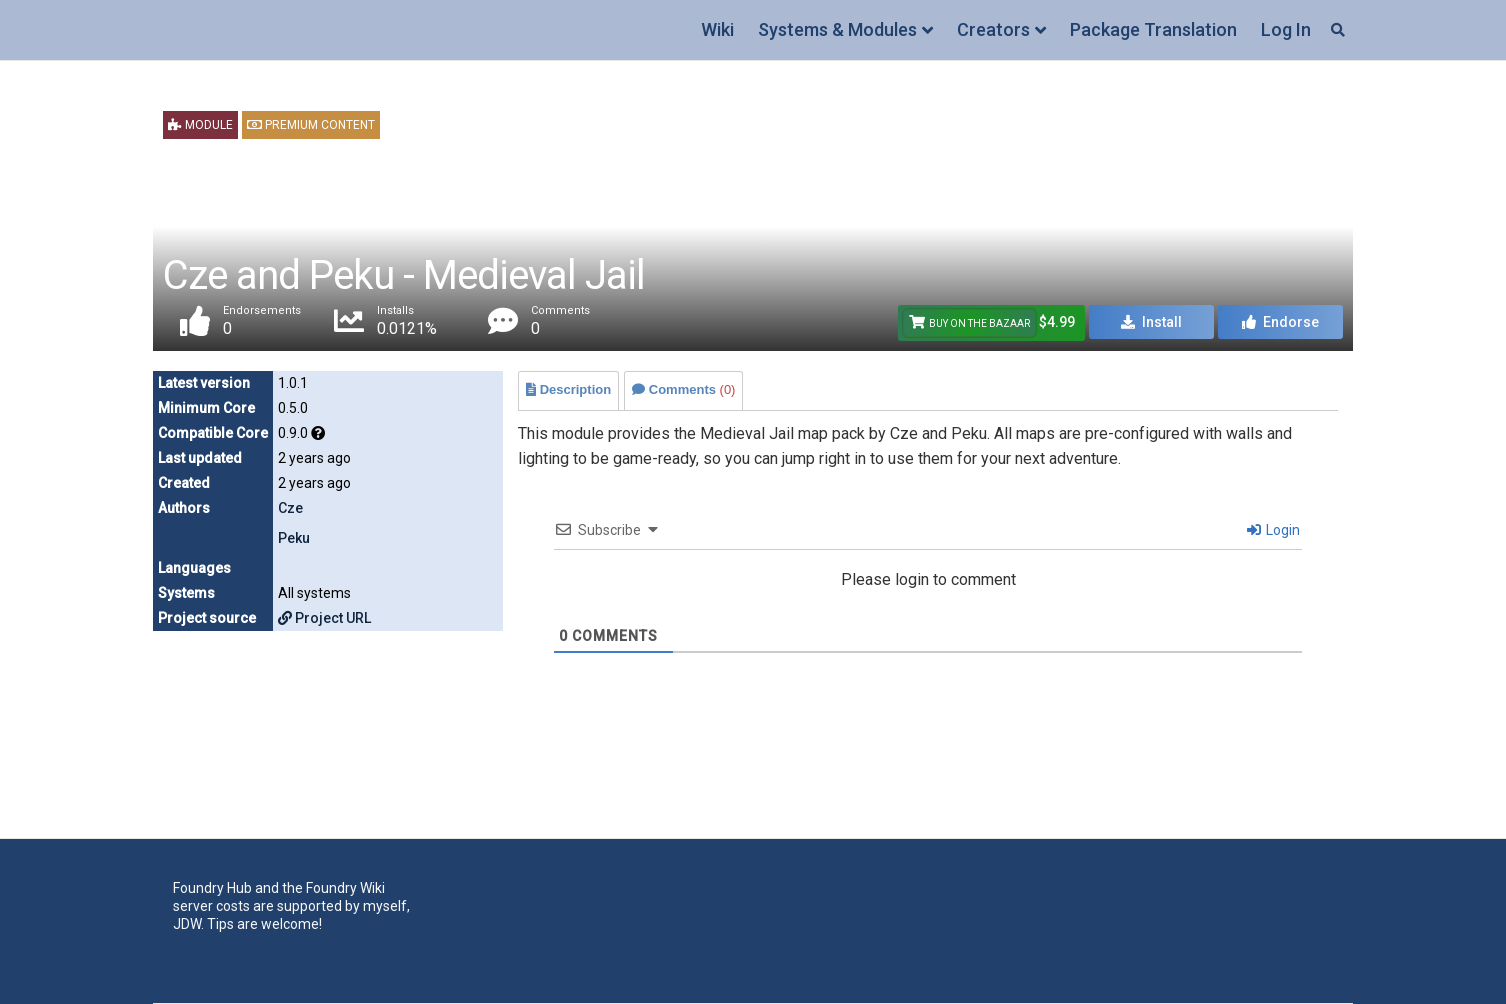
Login (1273, 530)
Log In (1286, 29)
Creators (993, 29)
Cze (290, 508)
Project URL (324, 618)
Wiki (717, 29)
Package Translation (1153, 29)
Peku (294, 538)
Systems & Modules (837, 29)
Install (1151, 322)
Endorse (1280, 322)
